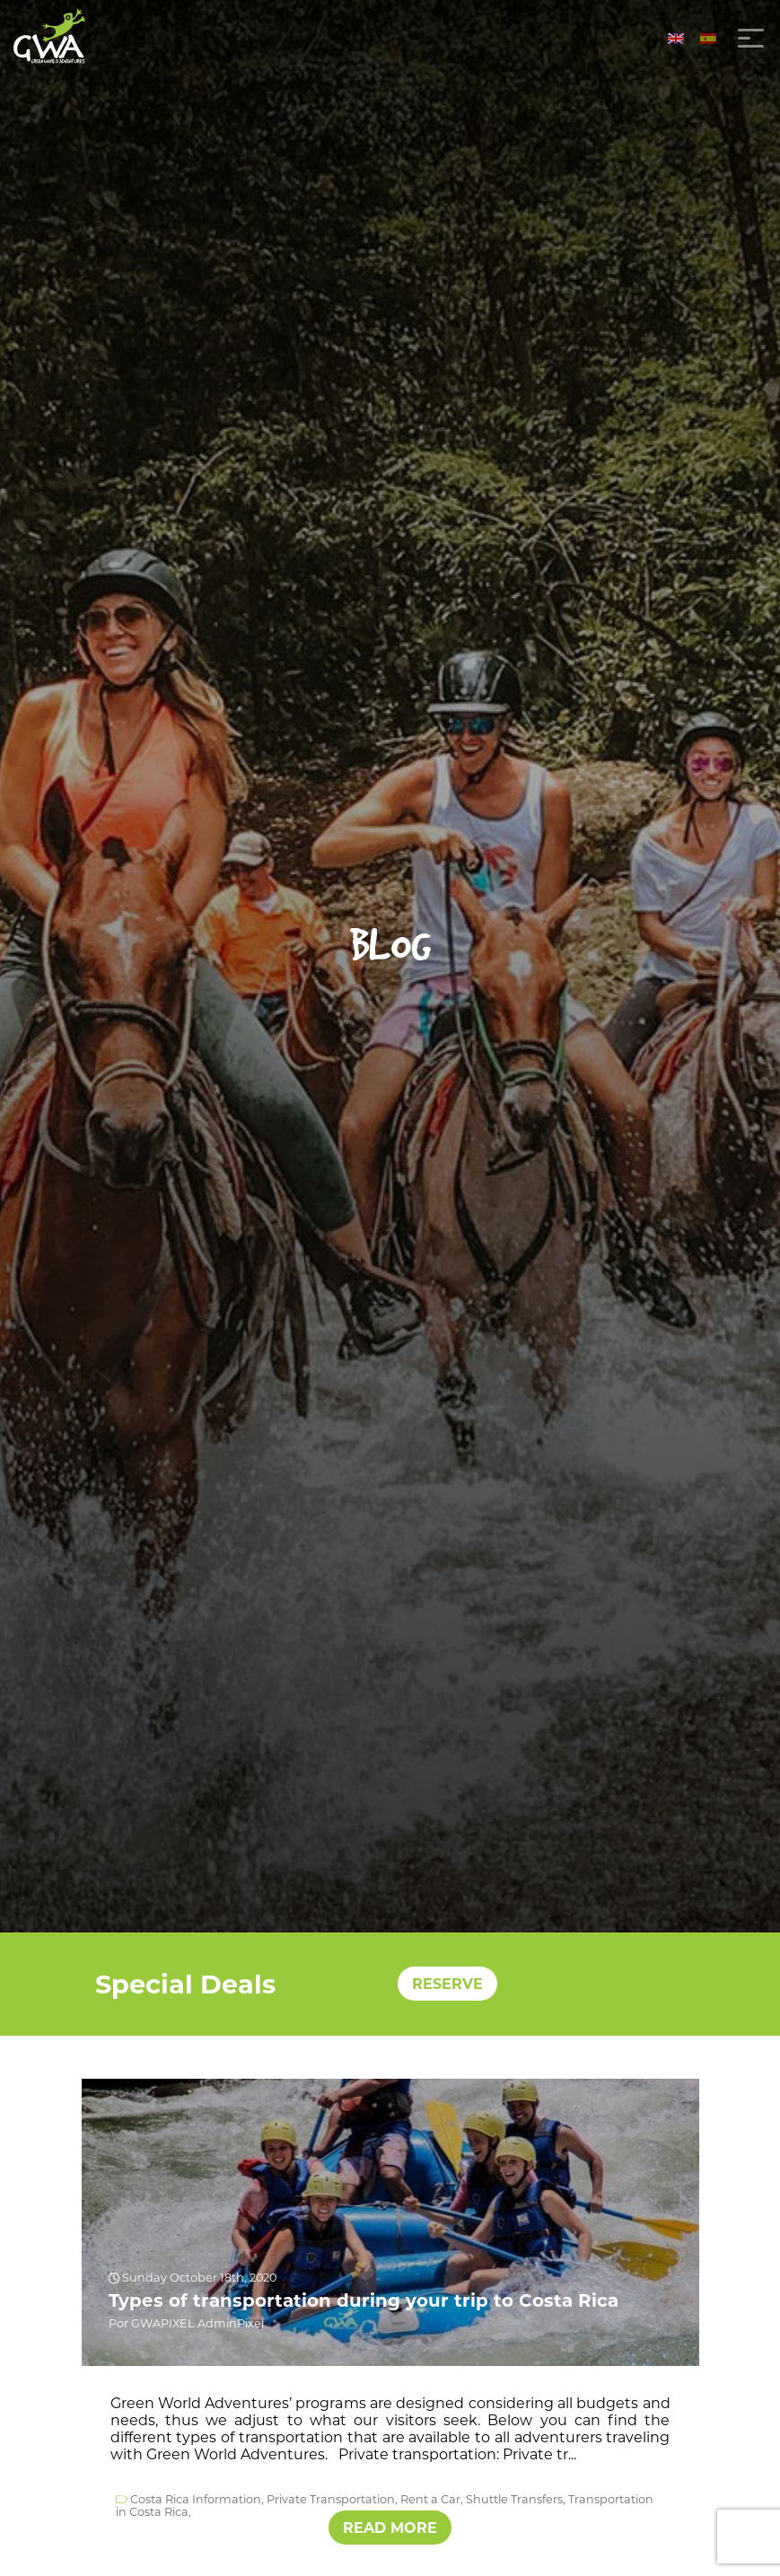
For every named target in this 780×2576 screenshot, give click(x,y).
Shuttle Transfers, (515, 2498)
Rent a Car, (431, 2498)
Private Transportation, (332, 2498)
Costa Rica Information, (197, 2498)
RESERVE (447, 1984)
